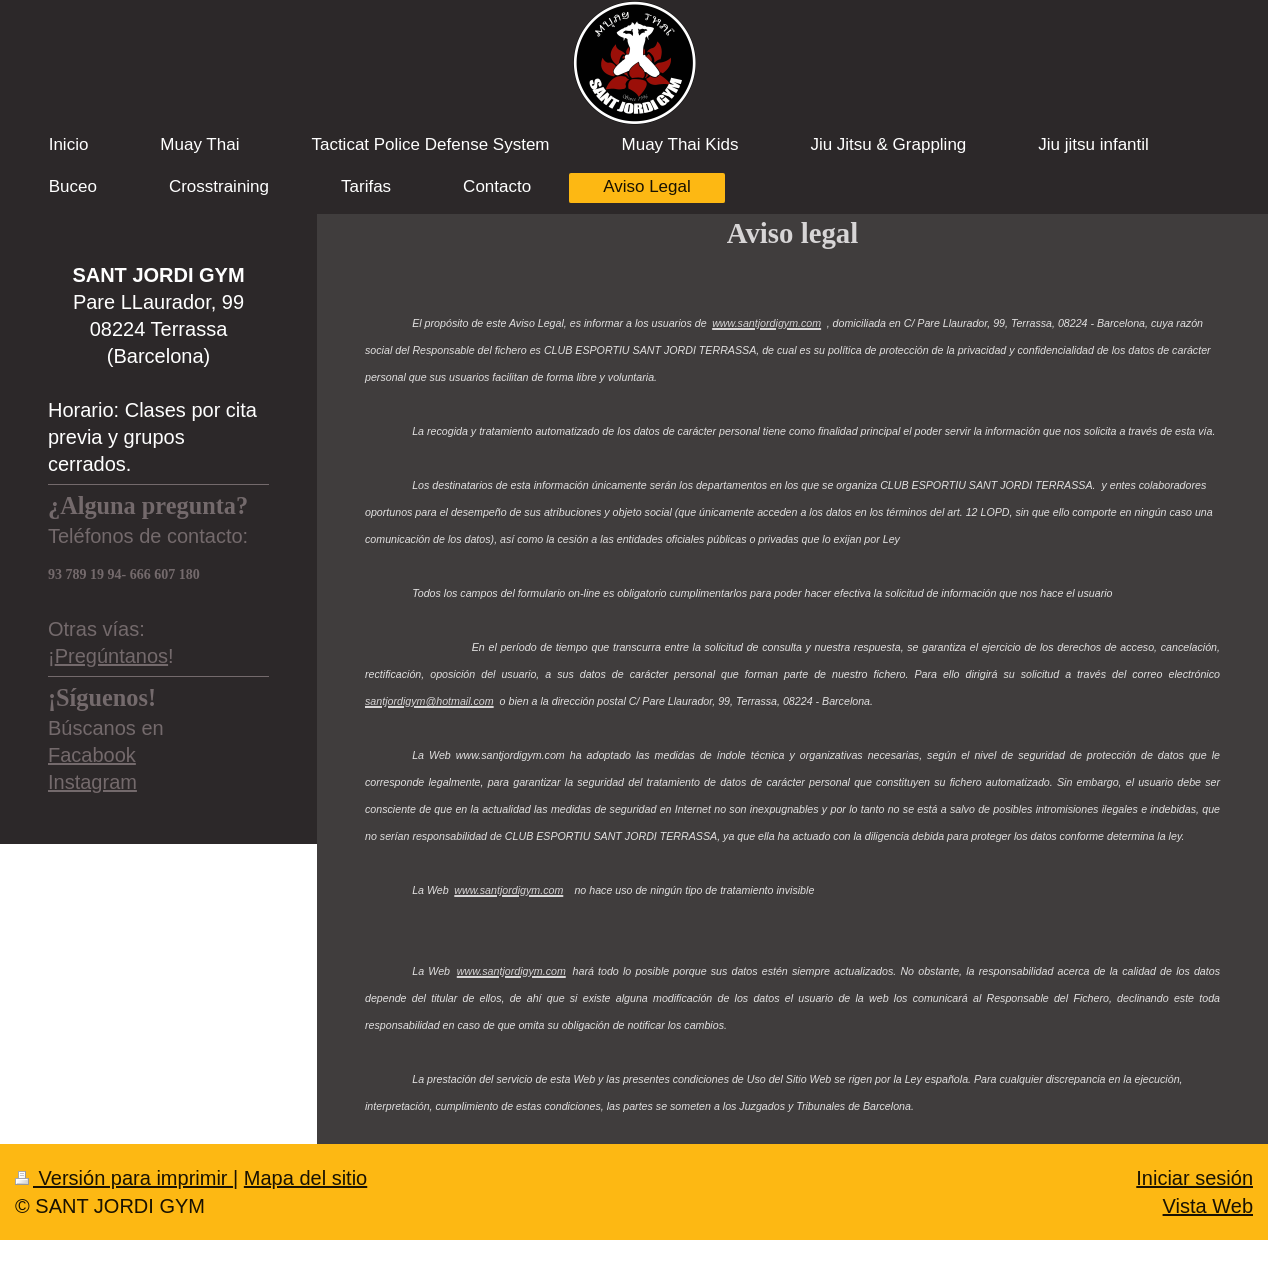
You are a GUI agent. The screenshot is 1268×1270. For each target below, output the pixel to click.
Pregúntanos (111, 656)
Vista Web (1208, 1206)
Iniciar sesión (1194, 1178)
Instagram (92, 782)
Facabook (92, 755)
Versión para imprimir (124, 1178)
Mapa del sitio (305, 1178)
